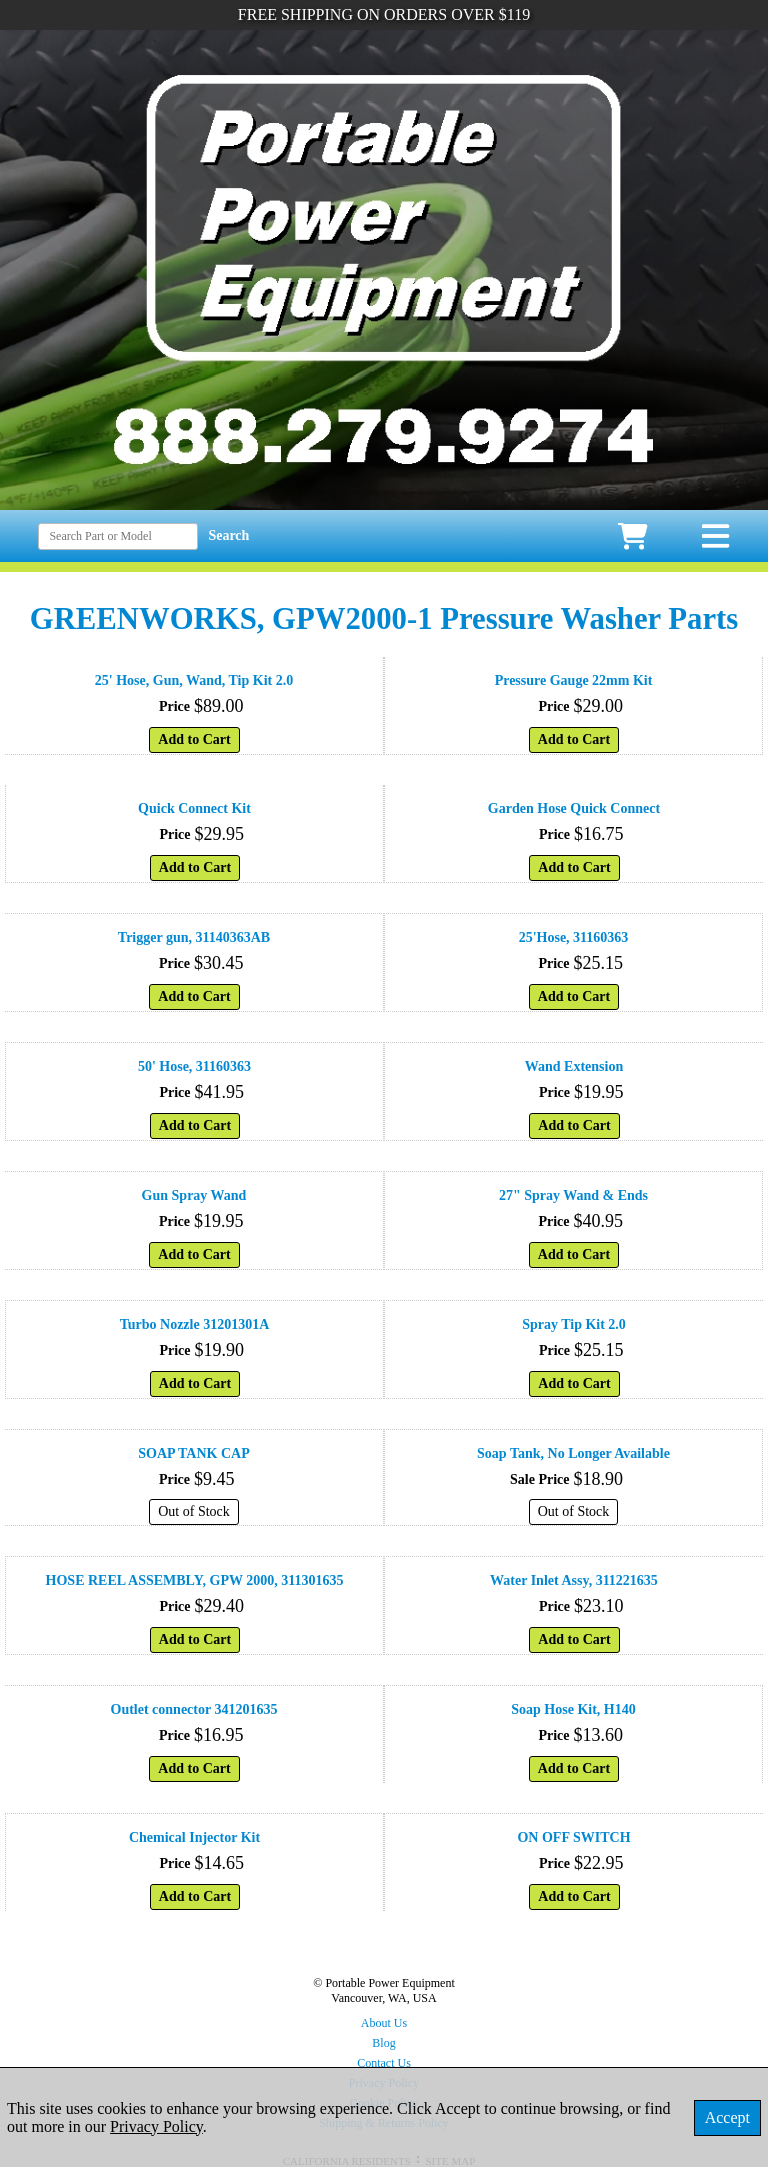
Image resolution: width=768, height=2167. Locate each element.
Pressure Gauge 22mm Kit (574, 680)
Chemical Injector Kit (194, 1837)
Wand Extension (574, 1066)
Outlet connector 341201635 (194, 1709)
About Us (384, 2023)
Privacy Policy (156, 2126)
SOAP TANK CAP (194, 1453)
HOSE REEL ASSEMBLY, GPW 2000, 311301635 (195, 1580)
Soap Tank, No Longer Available (573, 1453)
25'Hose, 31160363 (574, 937)
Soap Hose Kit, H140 (573, 1709)
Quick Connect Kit (194, 808)
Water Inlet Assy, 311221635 (574, 1580)
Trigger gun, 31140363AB (194, 937)
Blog (383, 2043)
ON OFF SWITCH (573, 1837)
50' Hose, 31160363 (194, 1066)
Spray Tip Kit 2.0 (574, 1324)
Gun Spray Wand (194, 1195)
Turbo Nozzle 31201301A (195, 1324)
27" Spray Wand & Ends (573, 1195)
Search (228, 535)
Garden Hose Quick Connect (574, 808)
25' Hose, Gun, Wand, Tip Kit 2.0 (194, 680)
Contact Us (384, 2063)
